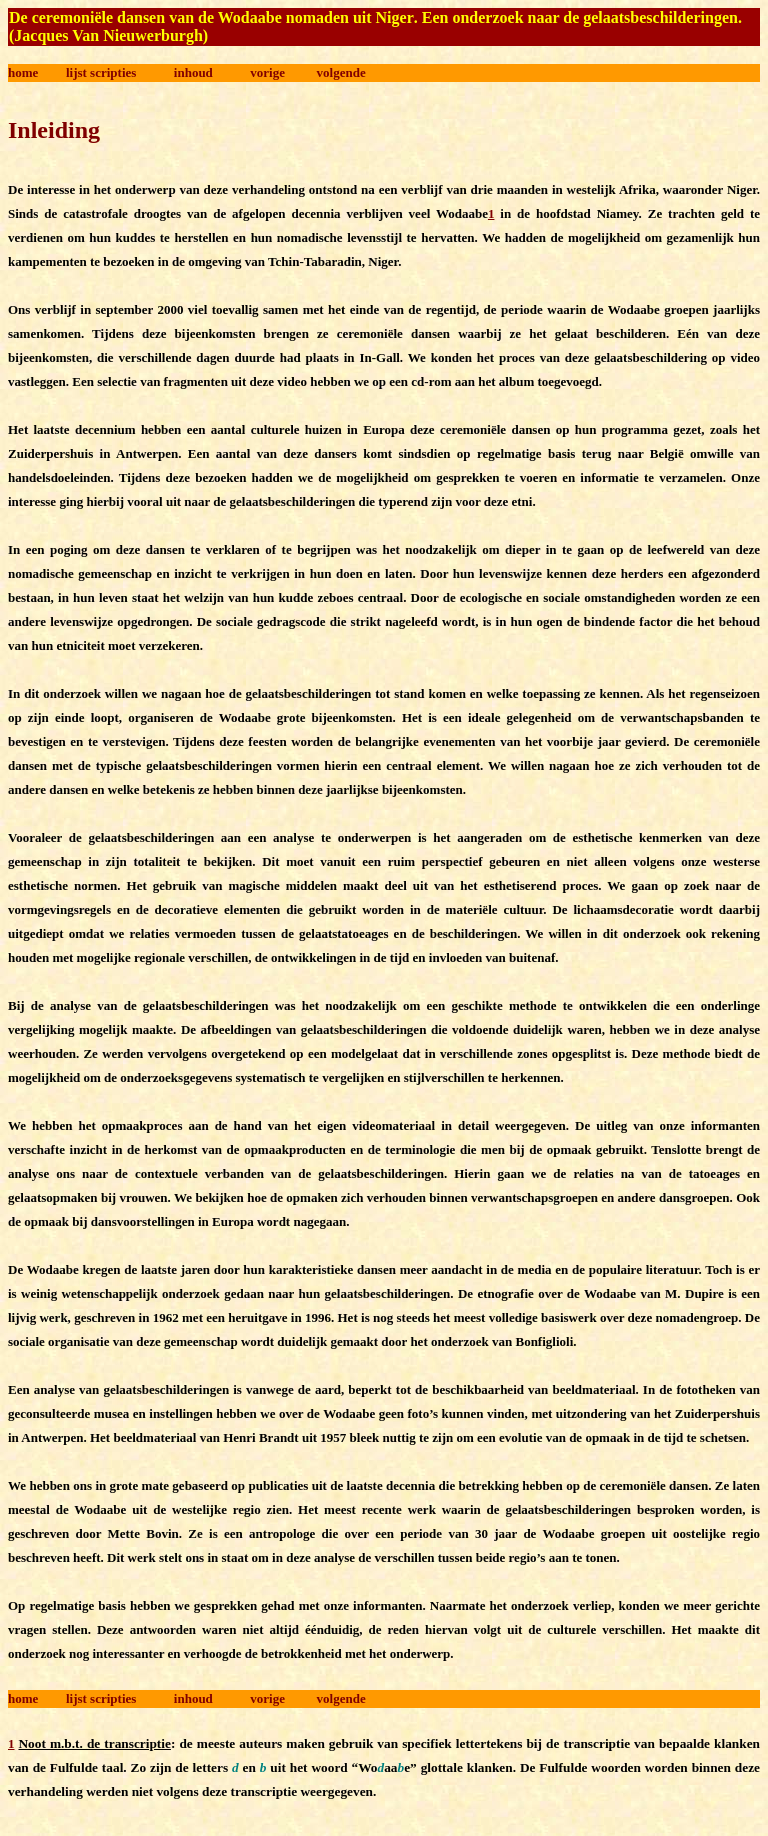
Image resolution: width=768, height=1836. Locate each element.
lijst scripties (101, 72)
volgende (341, 72)
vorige (267, 72)
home (23, 72)
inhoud (193, 72)
